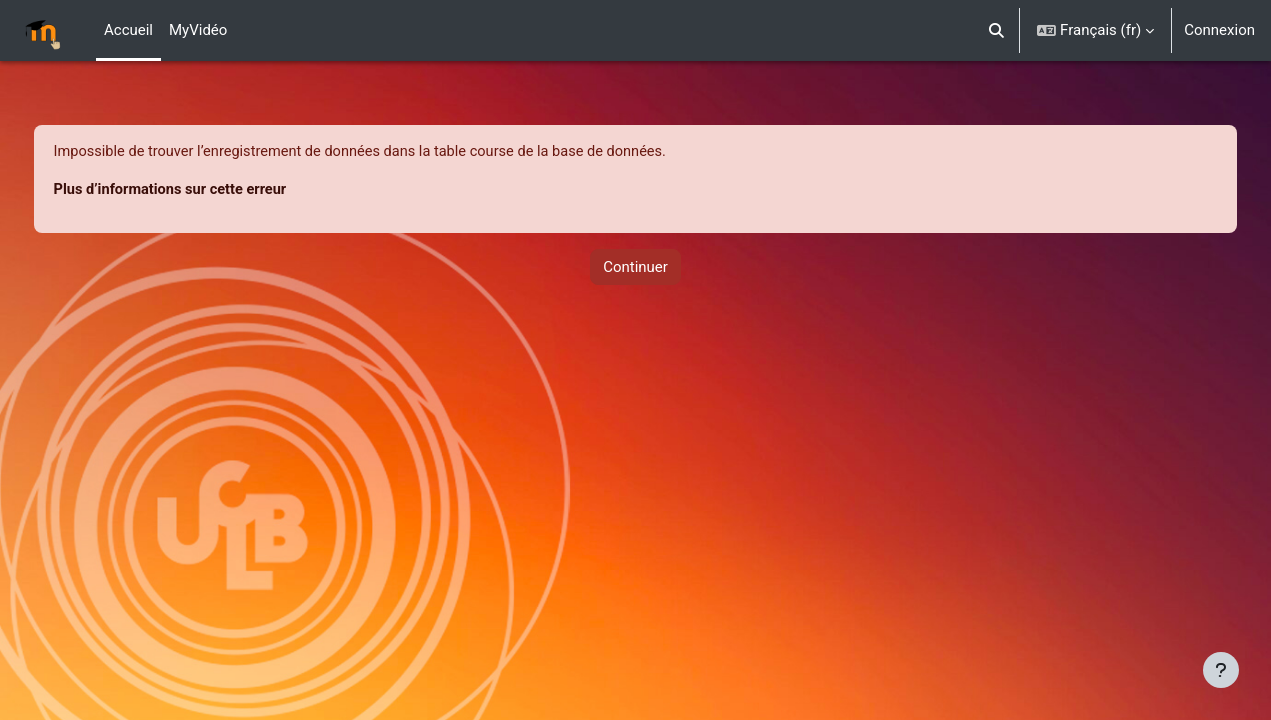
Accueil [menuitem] (128, 30)
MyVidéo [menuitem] (198, 30)
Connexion (1219, 30)
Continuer (635, 268)
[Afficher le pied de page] (1221, 670)
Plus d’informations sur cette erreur (211, 191)
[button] (997, 30)
